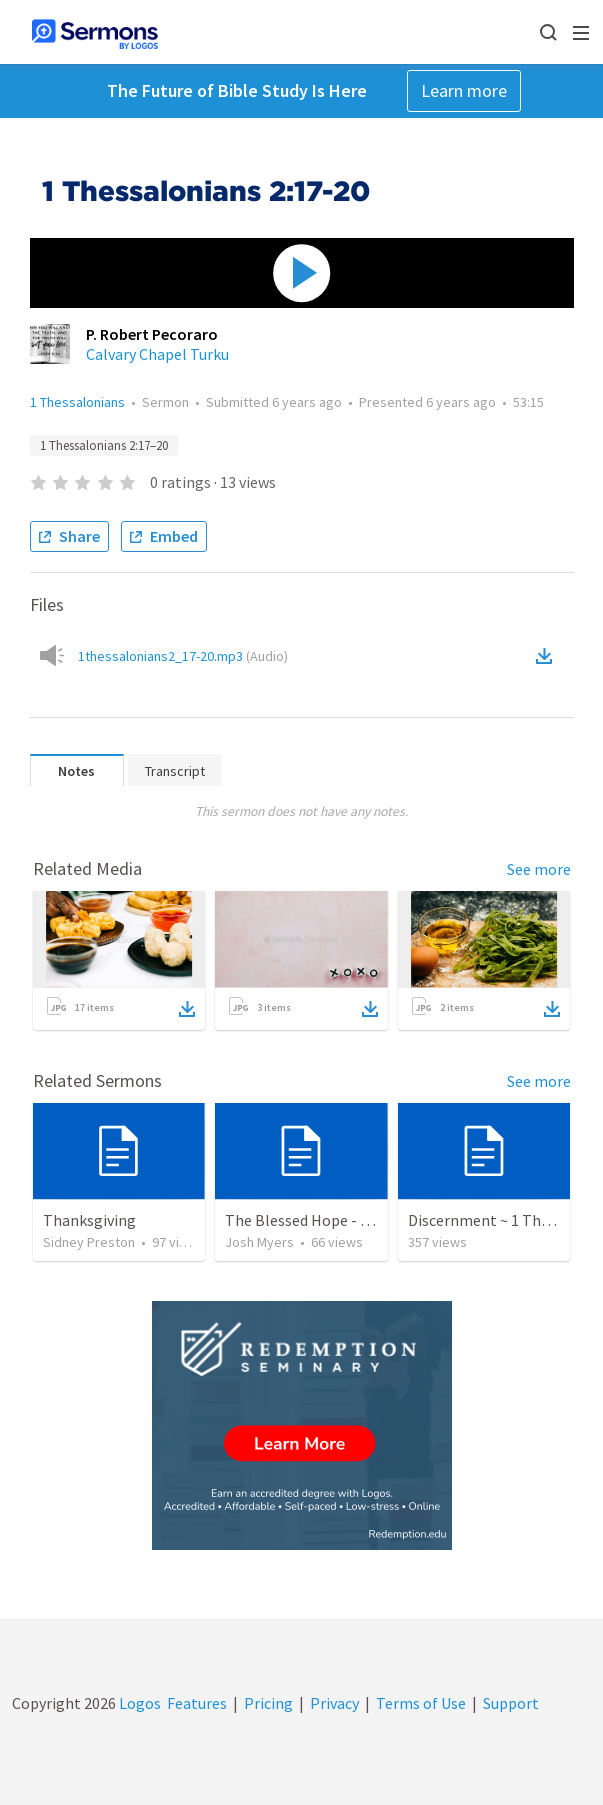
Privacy (334, 1703)
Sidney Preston (89, 1242)
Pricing (268, 1703)
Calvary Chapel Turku (157, 354)
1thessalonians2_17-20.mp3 (183, 656)
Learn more (464, 90)
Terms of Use (421, 1703)
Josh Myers (259, 1242)
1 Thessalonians (77, 402)
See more (539, 869)
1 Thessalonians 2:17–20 (104, 445)
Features (197, 1703)
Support (511, 1703)
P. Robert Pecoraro (152, 334)
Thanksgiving (89, 1220)
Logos (138, 1703)
